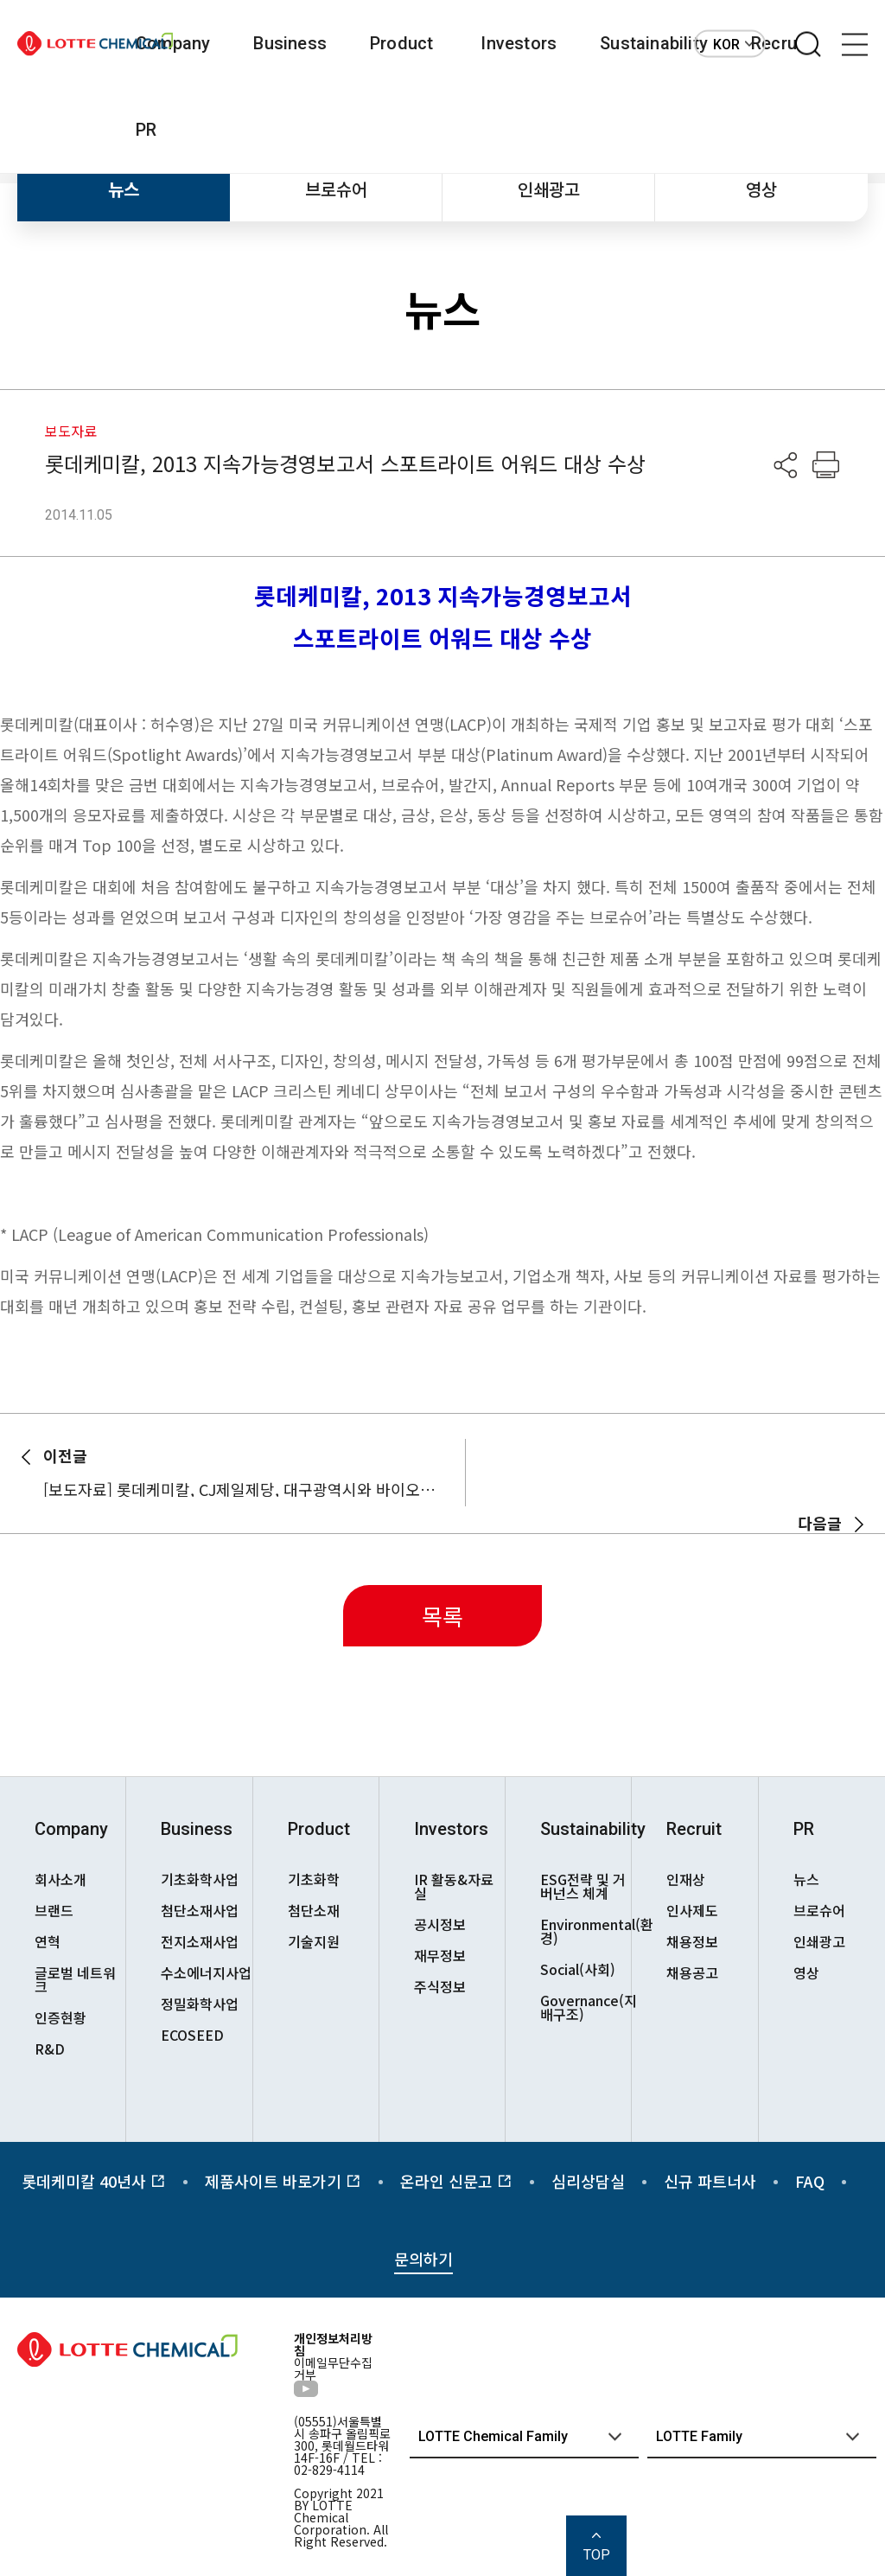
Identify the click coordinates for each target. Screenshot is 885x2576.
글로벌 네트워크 (75, 1979)
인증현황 (60, 2017)
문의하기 (423, 2258)
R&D (50, 2048)
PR (146, 129)
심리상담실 (588, 2181)
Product (401, 43)
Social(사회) (577, 1969)
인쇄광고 (549, 188)
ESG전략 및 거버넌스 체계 (583, 1886)
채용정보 (692, 1941)
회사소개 (60, 1879)
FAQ (810, 2181)
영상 (761, 188)
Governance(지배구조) (585, 2007)
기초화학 (314, 1879)
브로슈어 (336, 188)
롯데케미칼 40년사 (94, 2181)
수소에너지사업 (206, 1972)
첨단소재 (314, 1910)
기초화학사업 (200, 1879)
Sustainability (654, 43)
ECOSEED (192, 2035)
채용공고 (692, 1972)
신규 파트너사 (710, 2181)
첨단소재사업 (200, 1910)
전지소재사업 (200, 1941)
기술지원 (314, 1941)
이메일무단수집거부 (333, 2368)
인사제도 (692, 1910)
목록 (442, 1616)
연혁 (47, 1941)
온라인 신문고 (456, 2181)
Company (173, 43)
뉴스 (123, 188)
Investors (519, 43)
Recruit (694, 1829)
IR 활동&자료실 (453, 1886)
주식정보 (440, 1986)
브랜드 (54, 1910)
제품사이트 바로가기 (283, 2181)
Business (290, 43)
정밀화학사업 (200, 2003)
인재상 (685, 1879)
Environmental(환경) (585, 1931)
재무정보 (440, 1955)
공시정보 (440, 1924)
